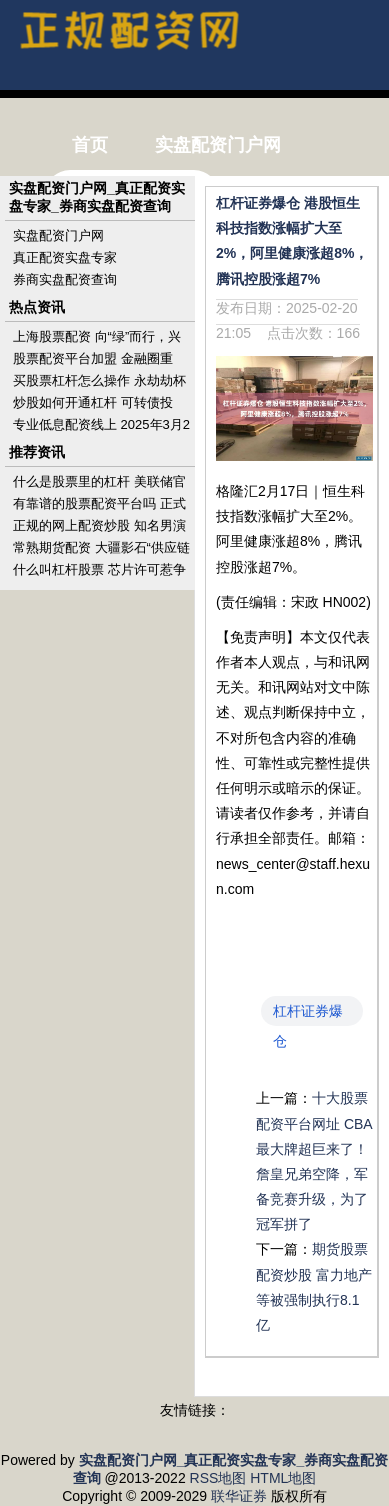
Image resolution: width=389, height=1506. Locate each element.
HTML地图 (283, 1478)
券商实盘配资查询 (65, 279)
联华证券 (239, 1496)
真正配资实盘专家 (65, 257)
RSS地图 (218, 1478)
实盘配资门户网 (58, 235)
